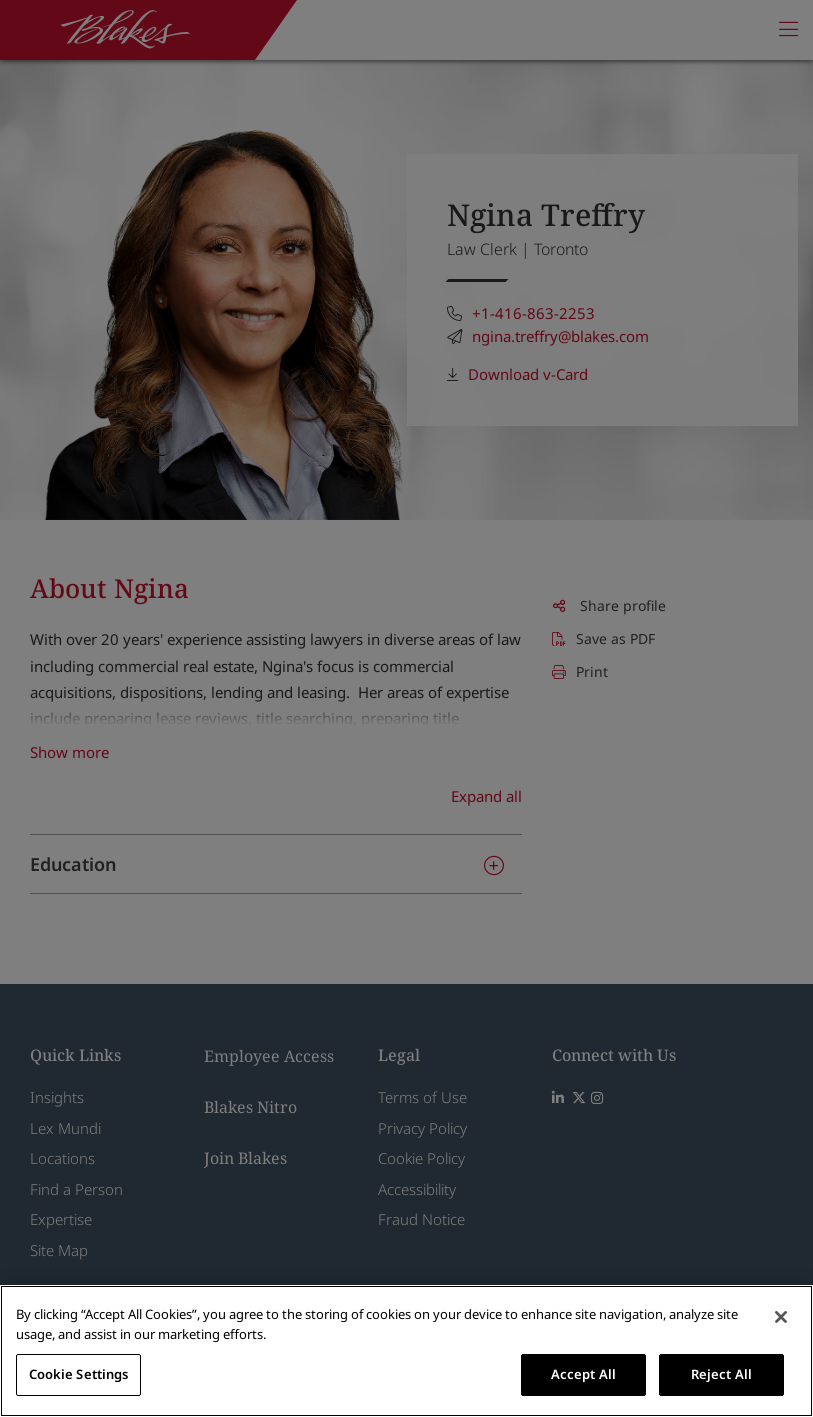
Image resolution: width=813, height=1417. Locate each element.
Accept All (583, 1374)
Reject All (721, 1374)
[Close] (781, 1317)
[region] (406, 1351)
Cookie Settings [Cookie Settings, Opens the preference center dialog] (79, 1374)
